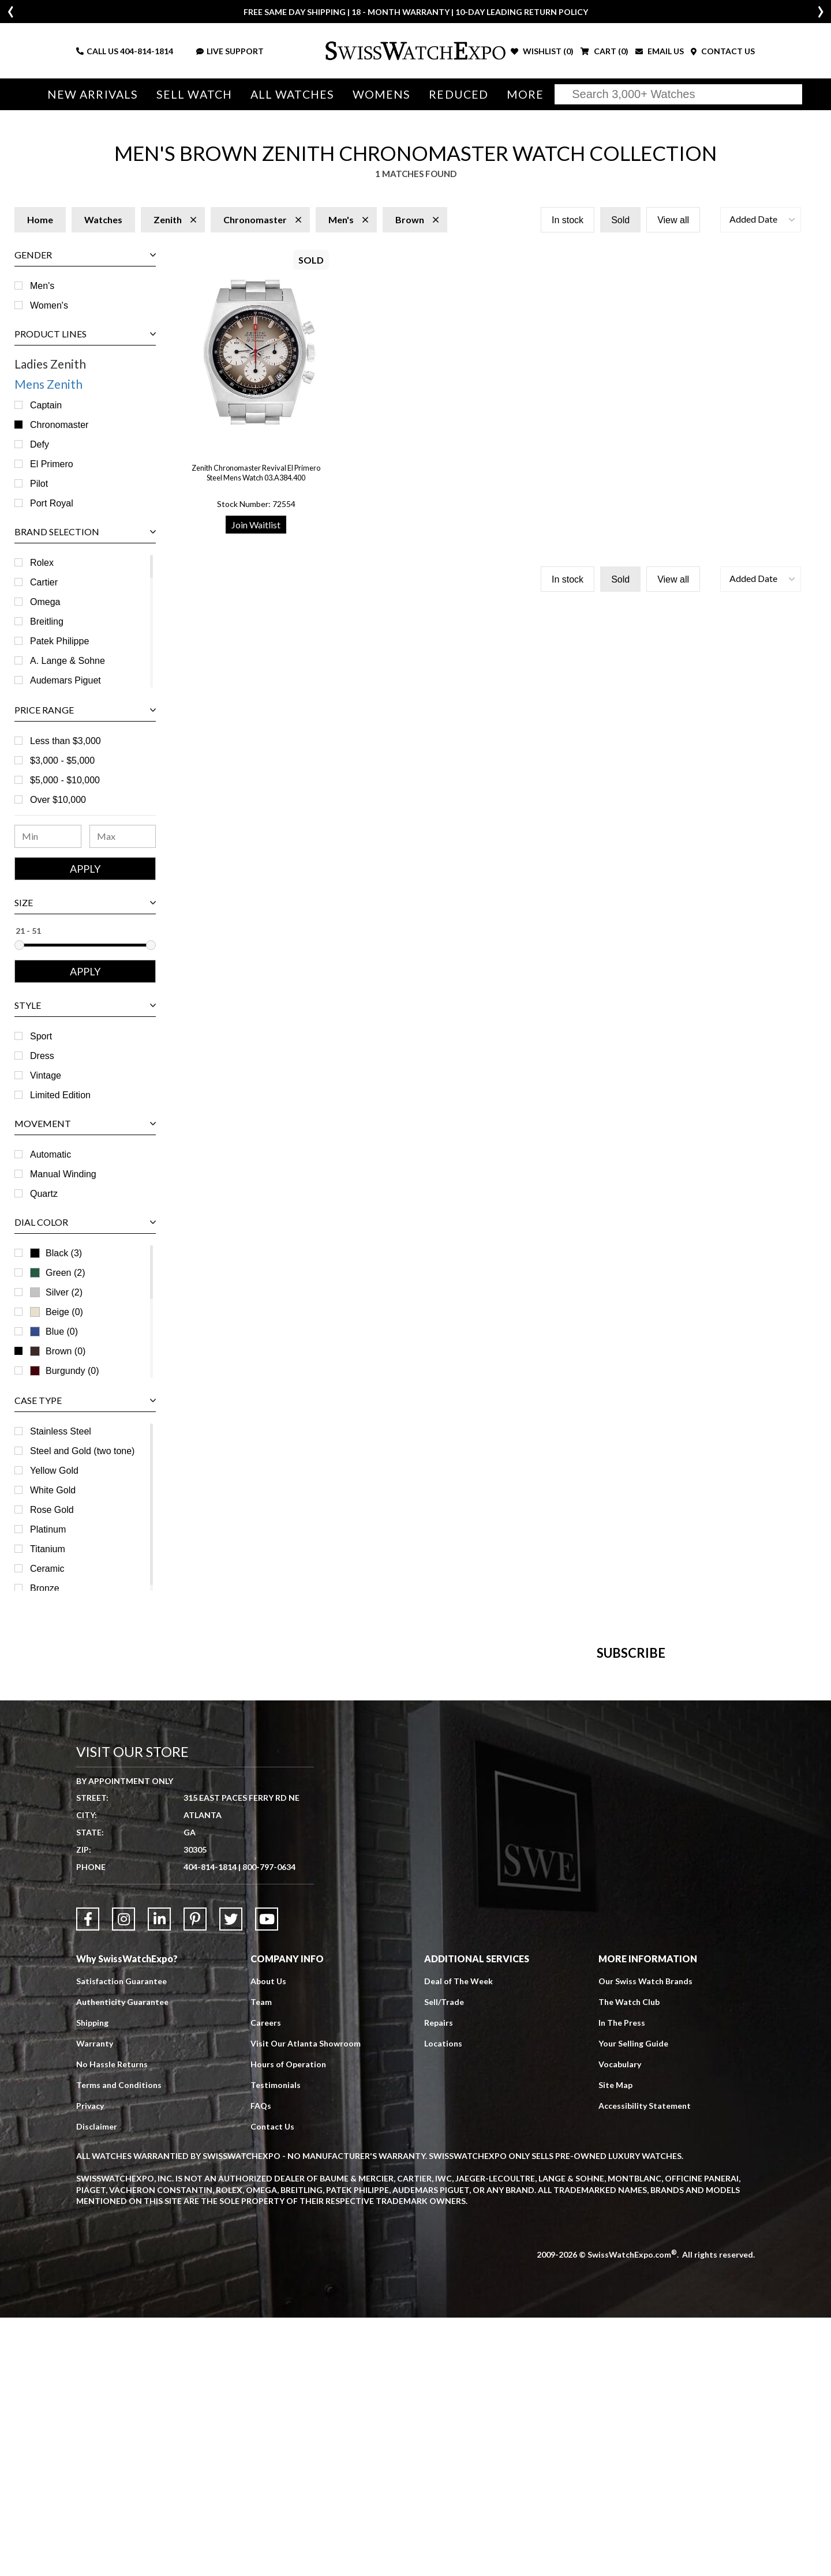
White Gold (53, 1490)
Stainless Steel (60, 1431)
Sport (41, 1036)
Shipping (92, 2281)
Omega (45, 602)
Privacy (90, 2365)
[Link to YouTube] (266, 2178)
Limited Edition (60, 1095)
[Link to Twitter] (230, 2178)
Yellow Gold (54, 1470)
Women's (49, 305)
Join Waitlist (255, 524)
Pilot (39, 484)
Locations (443, 2302)
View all (673, 220)
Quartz (44, 1194)
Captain (46, 405)
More (525, 94)
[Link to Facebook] (87, 2178)
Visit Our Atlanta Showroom (305, 2302)
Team (261, 2261)
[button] (760, 219)
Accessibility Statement (644, 2365)
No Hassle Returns (112, 2323)
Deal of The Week (458, 2240)
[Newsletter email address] (478, 1845)
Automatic (50, 1154)
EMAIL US (659, 51)
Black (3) (64, 1253)
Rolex (42, 563)
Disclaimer (96, 2385)
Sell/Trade (444, 2261)
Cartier (44, 582)
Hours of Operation (288, 2323)
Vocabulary (619, 2323)
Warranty (94, 2302)
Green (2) (65, 1273)
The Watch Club (629, 2261)
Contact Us (272, 2385)
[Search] (678, 94)
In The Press (621, 2281)
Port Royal (51, 503)
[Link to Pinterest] (195, 2178)
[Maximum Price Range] (122, 836)
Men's (42, 286)
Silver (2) (64, 1292)
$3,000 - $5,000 (62, 760)
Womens (382, 94)
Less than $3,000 (65, 741)
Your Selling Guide (633, 2302)
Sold (620, 220)
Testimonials (275, 2344)
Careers (265, 2281)
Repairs (438, 2281)
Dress (42, 1056)
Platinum (48, 1529)
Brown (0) (65, 1351)
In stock (567, 220)
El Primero (51, 464)
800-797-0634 (268, 2126)
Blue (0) (62, 1331)
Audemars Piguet (65, 680)
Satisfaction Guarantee (121, 2240)
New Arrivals (92, 94)
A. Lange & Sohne (67, 661)
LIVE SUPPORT (230, 51)
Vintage (45, 1075)
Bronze (44, 1588)
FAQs (260, 2365)
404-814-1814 (146, 51)
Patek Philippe (59, 641)
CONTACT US (723, 51)
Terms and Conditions (119, 2344)
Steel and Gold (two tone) (82, 1451)
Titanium (47, 1549)
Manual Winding (63, 1174)
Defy (39, 444)
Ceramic (47, 1569)
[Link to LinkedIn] (159, 2178)
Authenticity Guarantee (122, 2261)
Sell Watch (194, 94)
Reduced (458, 94)
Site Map (615, 2344)
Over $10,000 (58, 800)
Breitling (46, 621)
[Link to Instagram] (123, 2178)
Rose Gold (52, 1510)
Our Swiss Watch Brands (645, 2240)
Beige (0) (56, 1312)
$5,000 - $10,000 (65, 780)
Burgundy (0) (64, 1371)
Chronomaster (59, 425)
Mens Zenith (48, 384)
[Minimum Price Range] (47, 836)
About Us (268, 2240)
